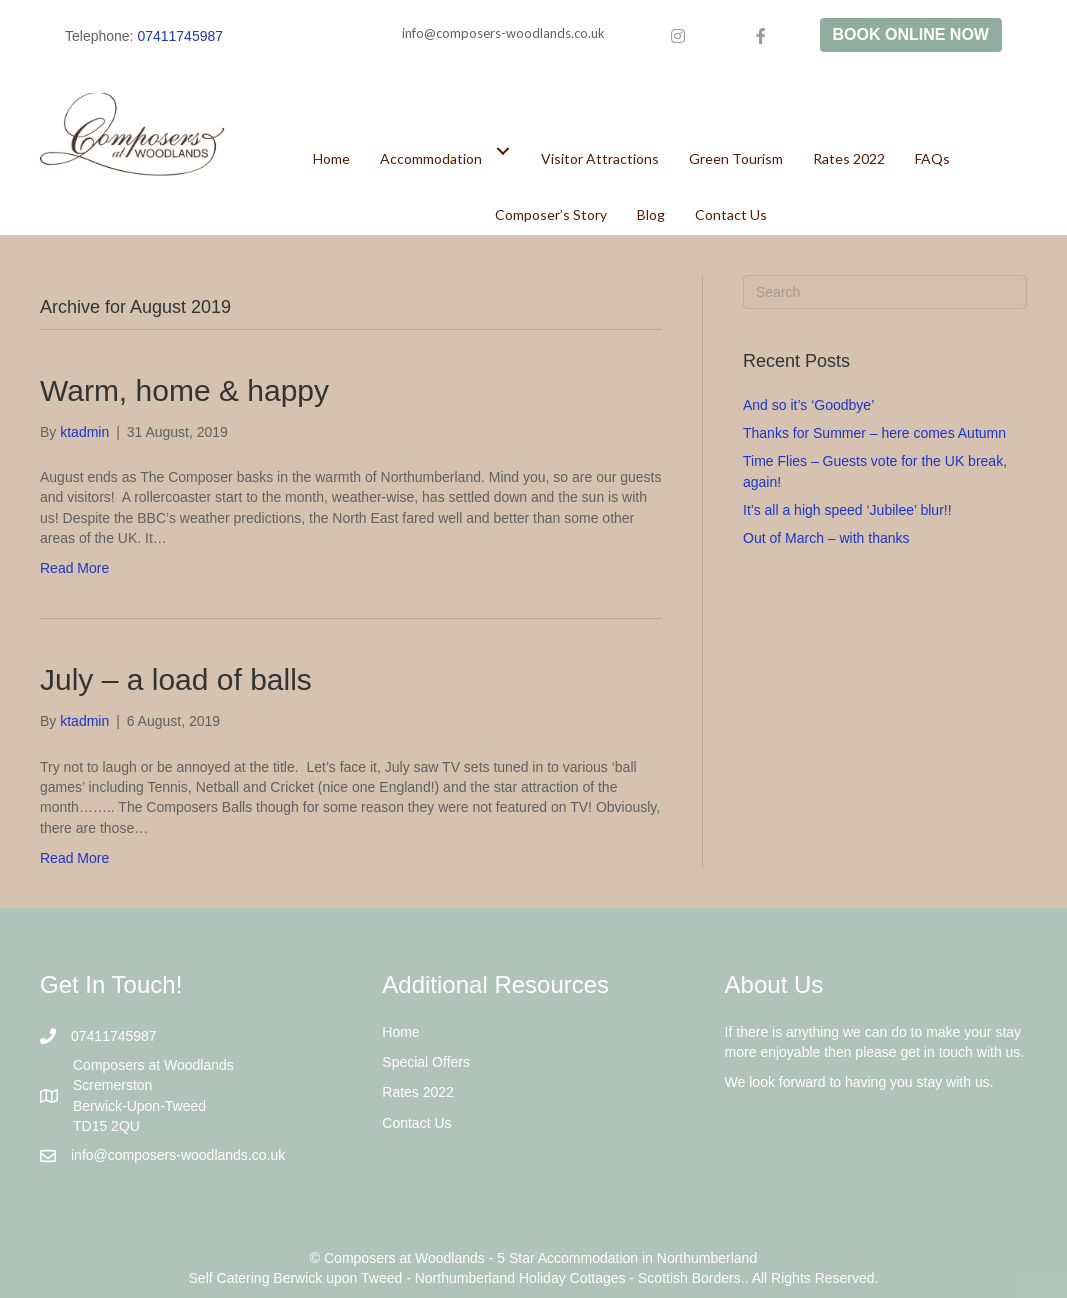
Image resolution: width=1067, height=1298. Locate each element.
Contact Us (416, 1123)
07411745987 (180, 36)
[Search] (885, 292)
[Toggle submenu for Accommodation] (503, 150)
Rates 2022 (418, 1092)
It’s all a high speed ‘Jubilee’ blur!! (847, 510)
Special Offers (426, 1062)
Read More (74, 568)
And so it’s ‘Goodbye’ (808, 405)
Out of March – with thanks (826, 538)
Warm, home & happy (184, 390)
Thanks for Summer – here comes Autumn (874, 433)
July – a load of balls (176, 679)
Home (400, 1032)
